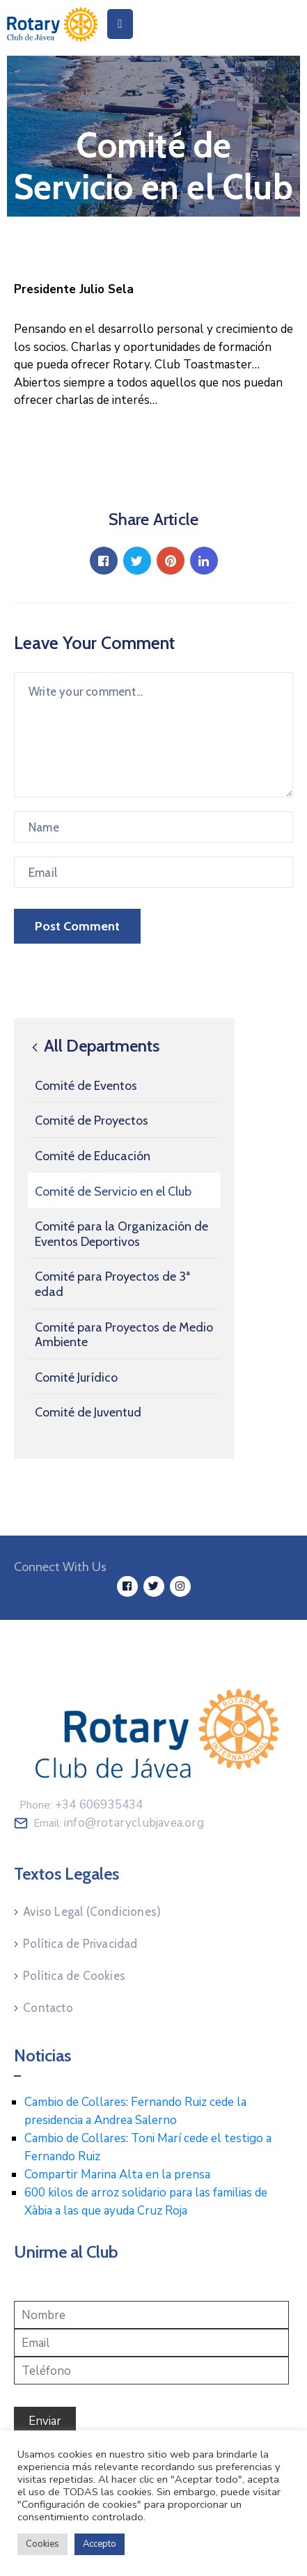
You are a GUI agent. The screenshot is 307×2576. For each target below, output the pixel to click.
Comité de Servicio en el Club (113, 1191)
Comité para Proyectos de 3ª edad (112, 1284)
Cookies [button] (42, 2544)
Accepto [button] (99, 2544)
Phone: (81, 1805)
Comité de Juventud (88, 1412)
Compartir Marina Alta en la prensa (117, 2175)
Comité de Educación (92, 1156)
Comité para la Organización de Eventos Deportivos (121, 1234)
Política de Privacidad (80, 1944)
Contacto (48, 2008)
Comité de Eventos (86, 1085)
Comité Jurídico (76, 1377)
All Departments (93, 1046)
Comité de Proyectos (91, 1120)
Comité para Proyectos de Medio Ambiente (124, 1335)
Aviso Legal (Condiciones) (92, 1912)
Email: (118, 1823)
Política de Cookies (74, 1976)
